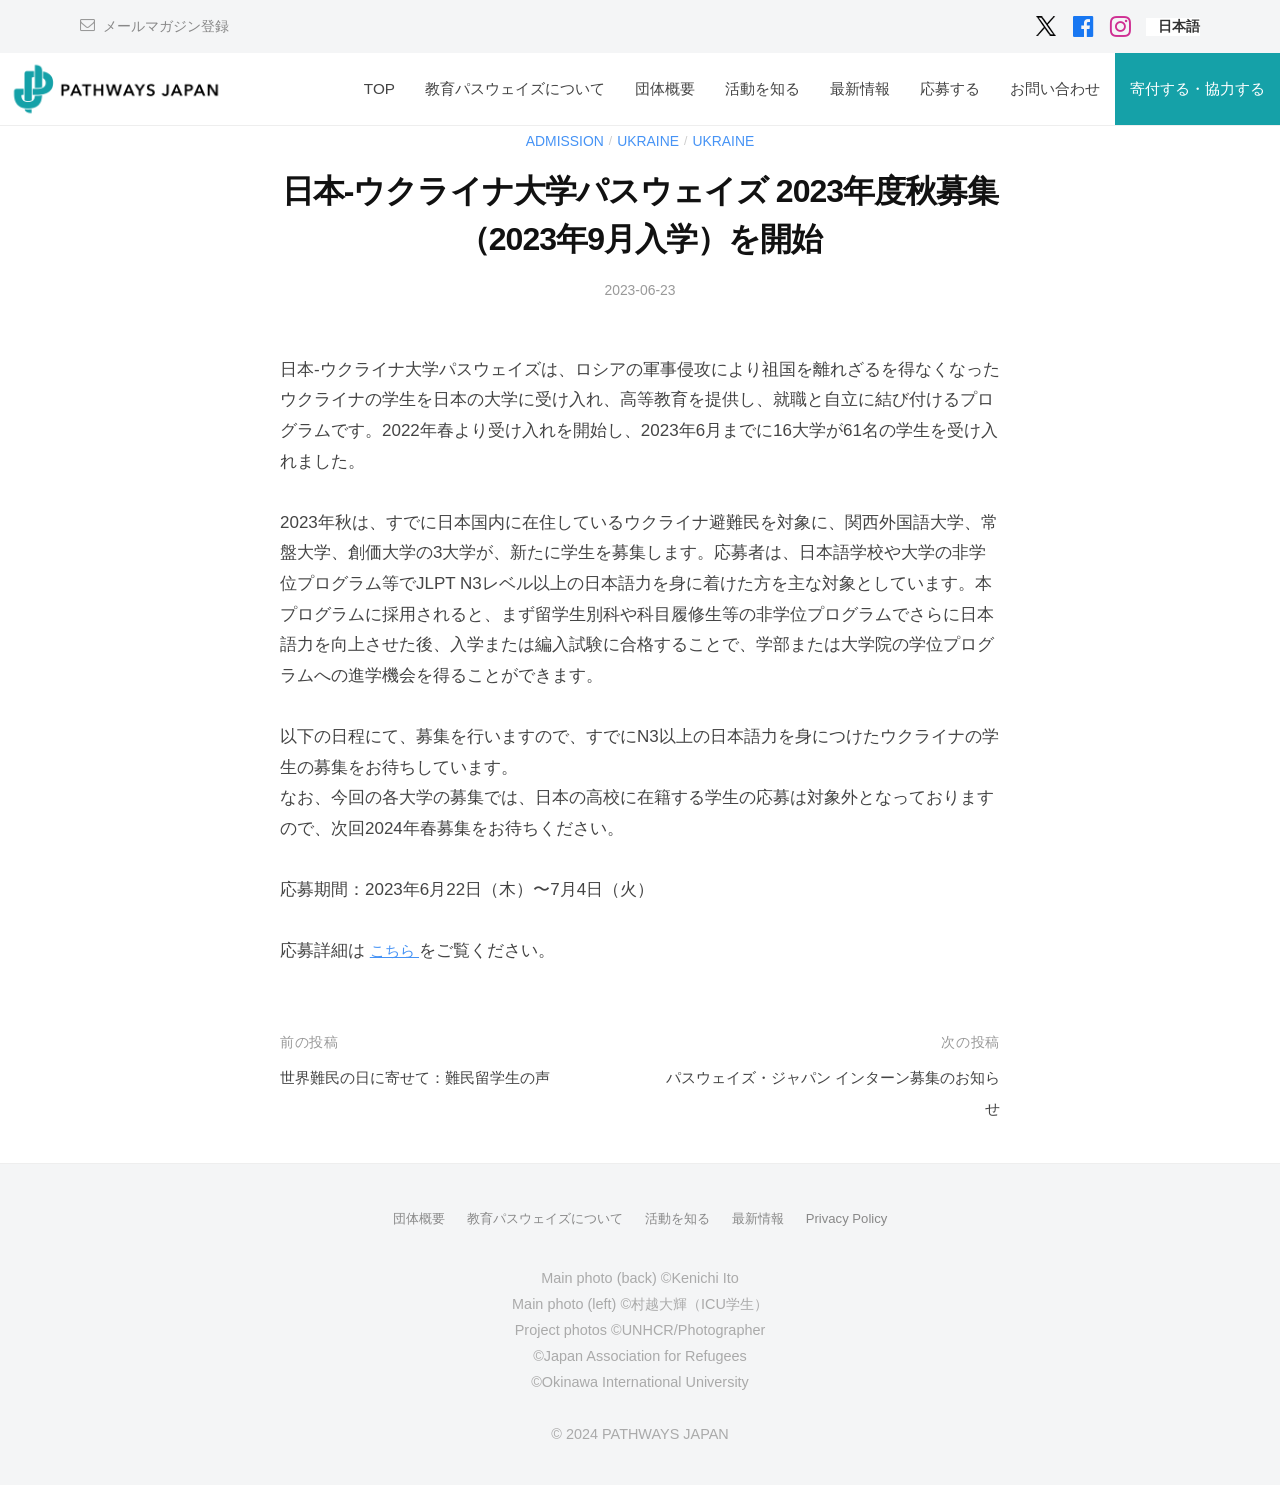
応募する (950, 88)
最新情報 (860, 88)
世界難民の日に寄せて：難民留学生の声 (433, 1077)
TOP (379, 88)
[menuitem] (1179, 27)
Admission (559, 140)
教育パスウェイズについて (515, 88)
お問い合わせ (1055, 88)
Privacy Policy (859, 1218)
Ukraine (649, 140)
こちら (398, 950)
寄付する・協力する (1197, 88)
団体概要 (665, 88)
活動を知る (762, 88)
